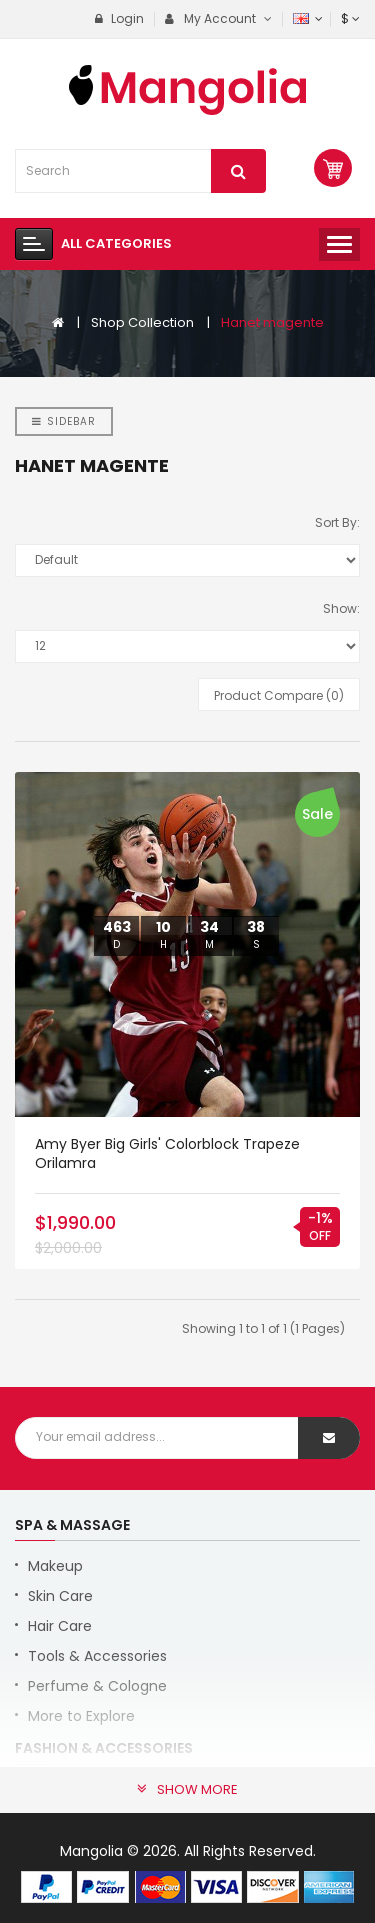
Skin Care (60, 1596)
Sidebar (64, 421)
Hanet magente (272, 322)
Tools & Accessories (97, 1656)
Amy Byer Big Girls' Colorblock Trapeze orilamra (167, 1153)
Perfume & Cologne (97, 1686)
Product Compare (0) (279, 695)
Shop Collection (142, 322)
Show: (341, 608)
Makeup (55, 1566)
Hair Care (60, 1626)
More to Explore (81, 1716)
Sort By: (337, 522)
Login (119, 18)
